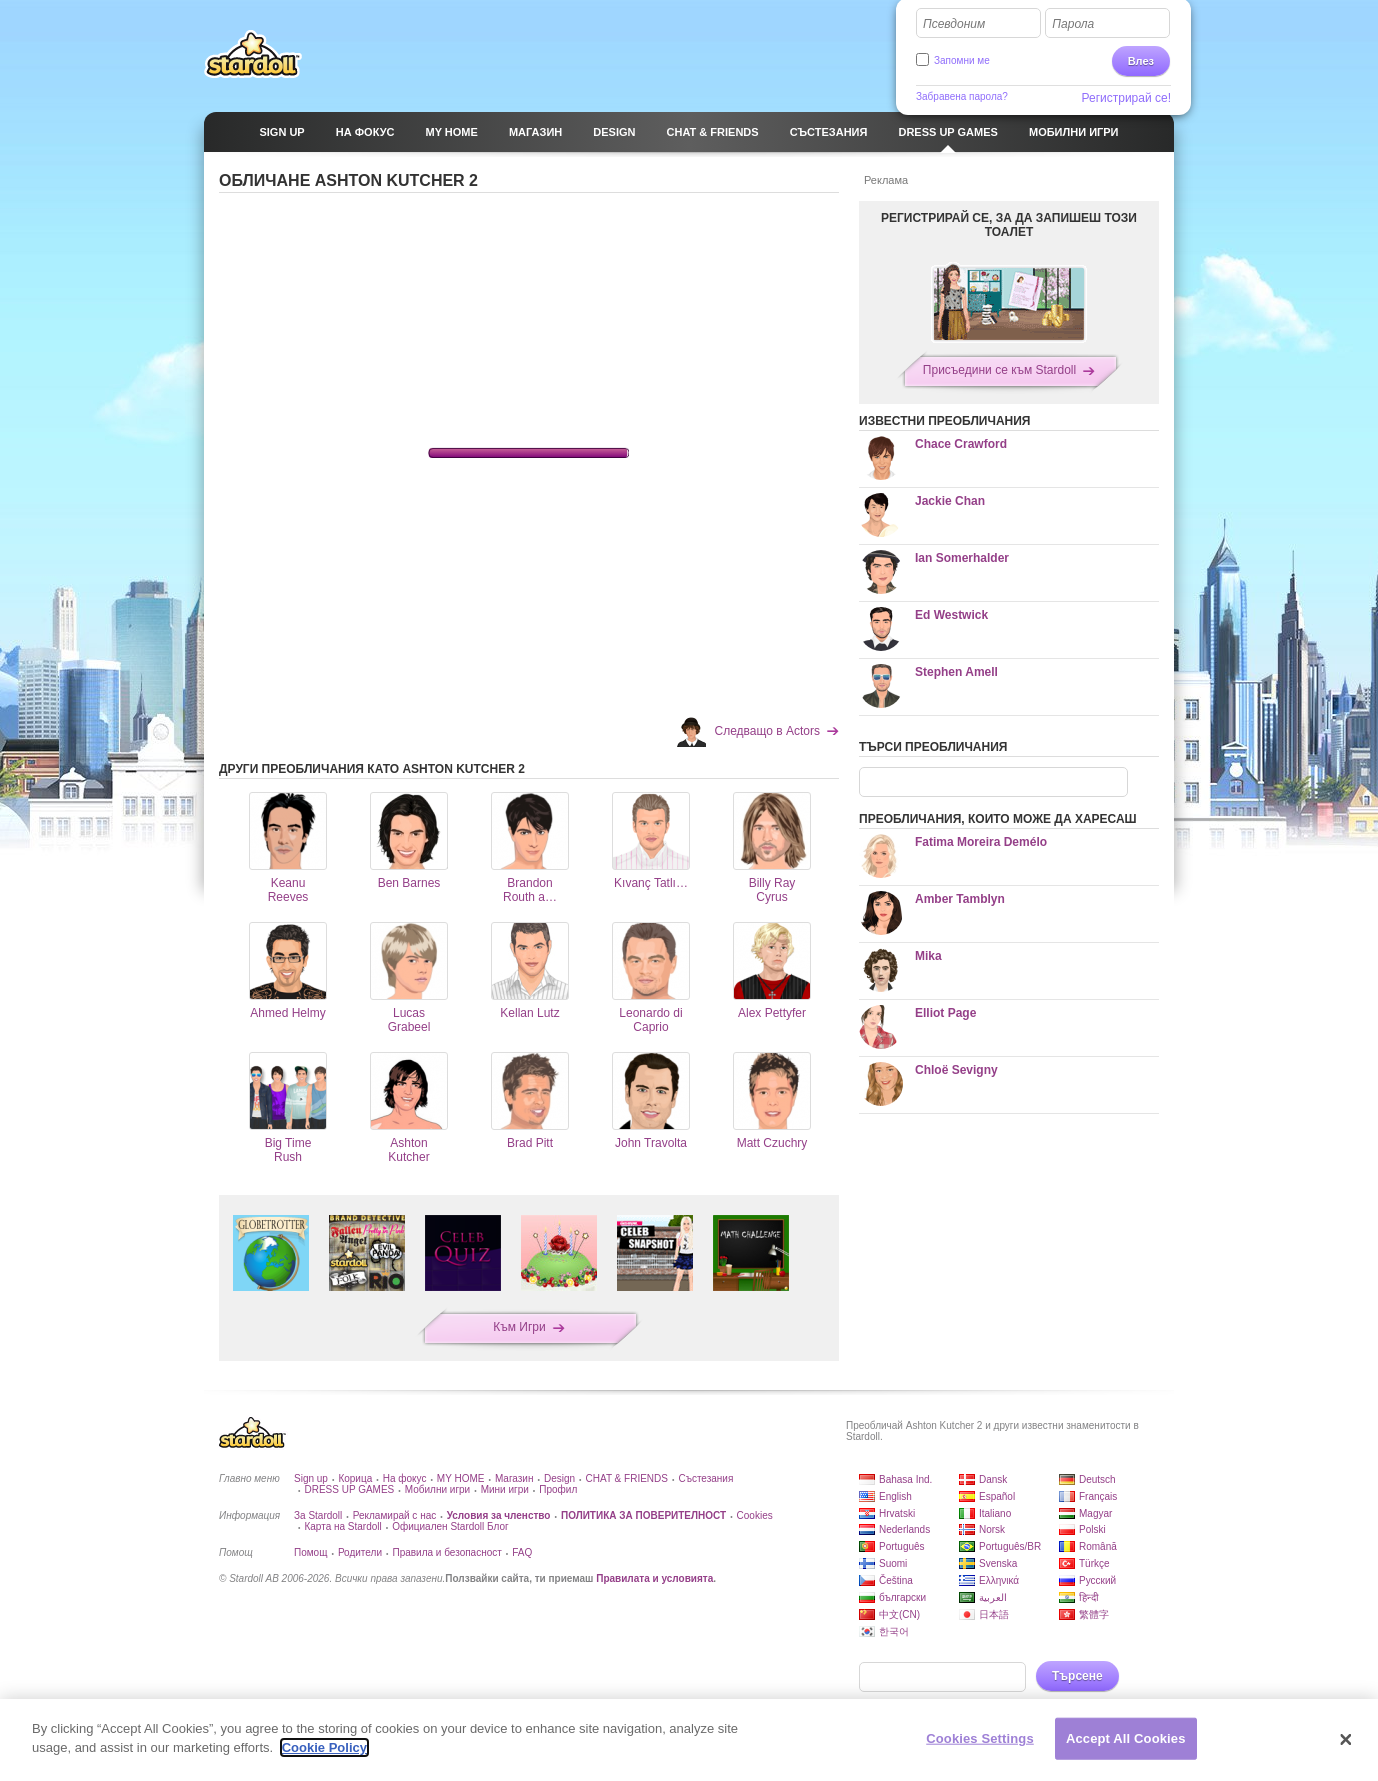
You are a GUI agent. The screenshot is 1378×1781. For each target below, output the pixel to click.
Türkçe (1094, 1563)
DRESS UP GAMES (349, 1489)
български (902, 1597)
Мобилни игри (437, 1489)
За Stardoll (318, 1515)
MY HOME (461, 1478)
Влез (1141, 61)
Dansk (993, 1479)
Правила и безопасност (446, 1552)
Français (1098, 1496)
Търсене (1077, 1676)
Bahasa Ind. (905, 1479)
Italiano (995, 1513)
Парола (1073, 24)
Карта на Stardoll (342, 1526)
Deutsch (1097, 1479)
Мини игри (505, 1489)
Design (559, 1478)
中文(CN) (899, 1614)
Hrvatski (897, 1513)
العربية (993, 1597)
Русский (1097, 1580)
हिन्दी (1089, 1597)
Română (1098, 1546)
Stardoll (253, 54)
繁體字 (1094, 1614)
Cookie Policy (324, 1747)
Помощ (310, 1552)
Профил (558, 1489)
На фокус (405, 1478)
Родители (360, 1552)
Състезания (705, 1478)
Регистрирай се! (1127, 98)
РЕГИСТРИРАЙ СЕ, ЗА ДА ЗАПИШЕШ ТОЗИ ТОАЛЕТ (1009, 225)
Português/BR (1010, 1546)
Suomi (893, 1563)
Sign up (311, 1478)
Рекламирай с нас (395, 1515)
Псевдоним (954, 24)
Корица (355, 1478)
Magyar (1095, 1513)
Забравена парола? (962, 96)
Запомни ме (962, 60)
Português (902, 1546)
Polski (1092, 1529)
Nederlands (904, 1529)
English (895, 1496)
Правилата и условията (654, 1578)
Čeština (896, 1580)
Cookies (755, 1515)
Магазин (514, 1478)
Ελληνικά (999, 1580)
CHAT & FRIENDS (627, 1478)
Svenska (998, 1563)
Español (997, 1496)
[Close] (1346, 1740)
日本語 (994, 1614)
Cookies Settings (980, 1738)
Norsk (992, 1529)
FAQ (522, 1552)
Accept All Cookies (1126, 1738)
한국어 (894, 1631)
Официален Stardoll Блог (450, 1526)
